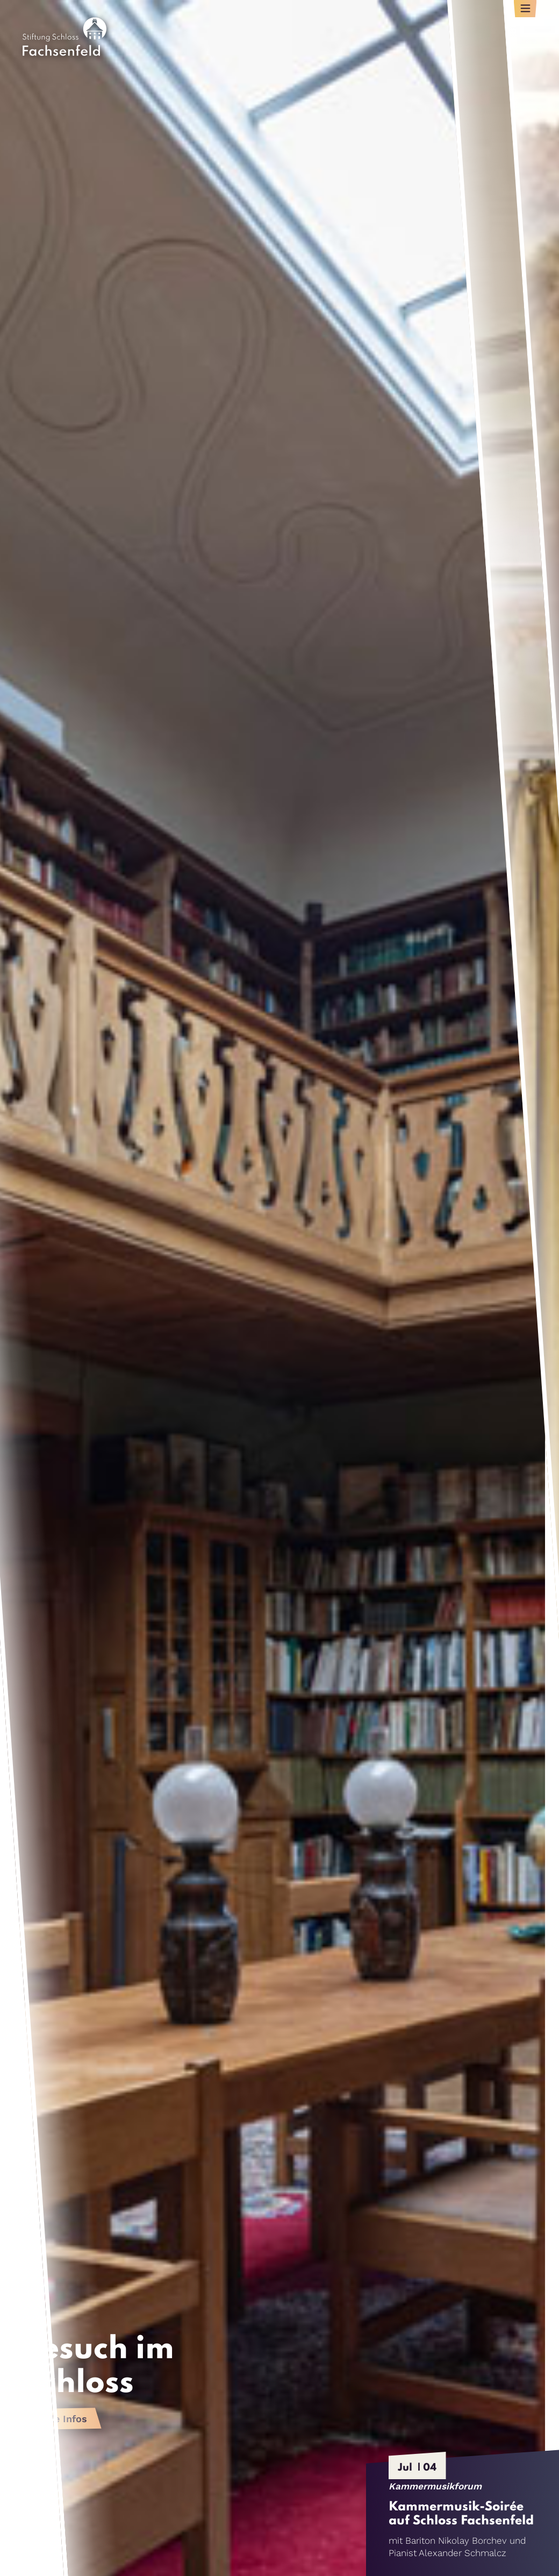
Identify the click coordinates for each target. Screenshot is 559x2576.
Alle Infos (64, 2418)
